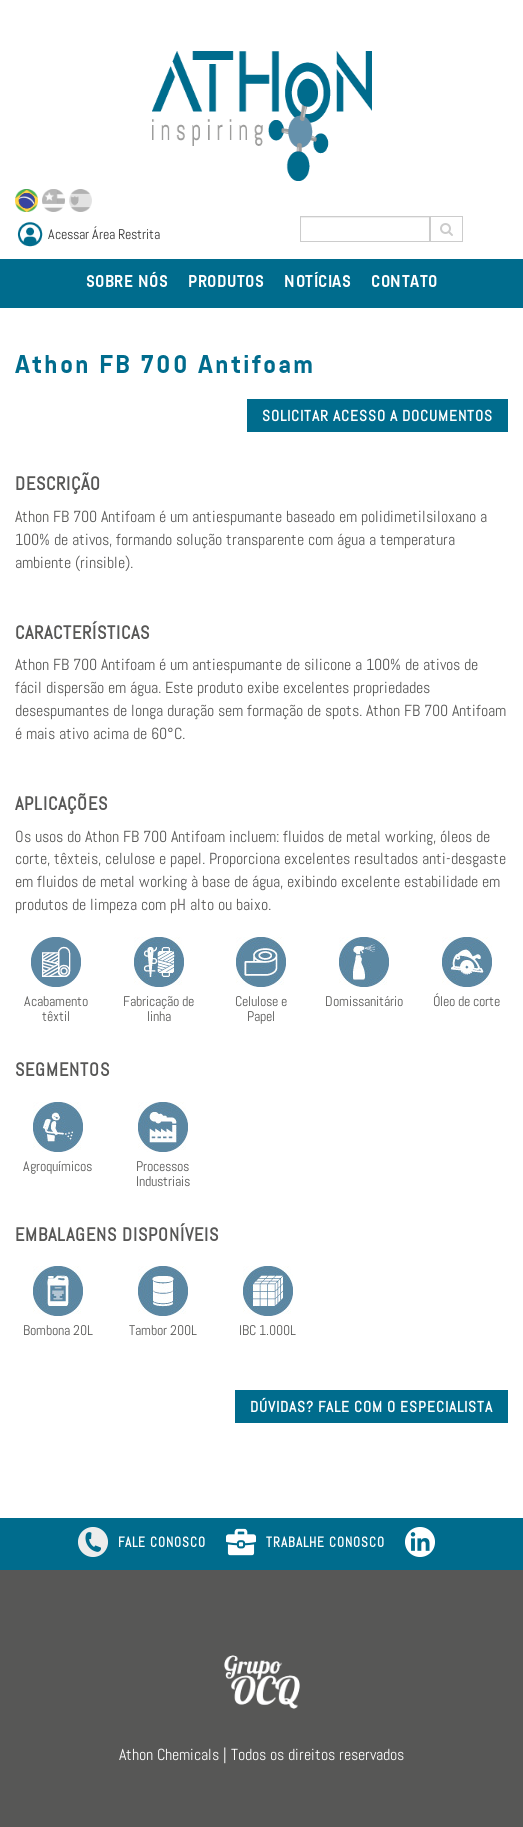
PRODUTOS (226, 283)
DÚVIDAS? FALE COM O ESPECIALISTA (371, 1406)
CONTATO (404, 283)
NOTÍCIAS (317, 283)
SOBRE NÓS (127, 283)
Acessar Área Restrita (104, 234)
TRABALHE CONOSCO (305, 1544)
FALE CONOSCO (142, 1544)
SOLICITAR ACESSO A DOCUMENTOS (377, 415)
